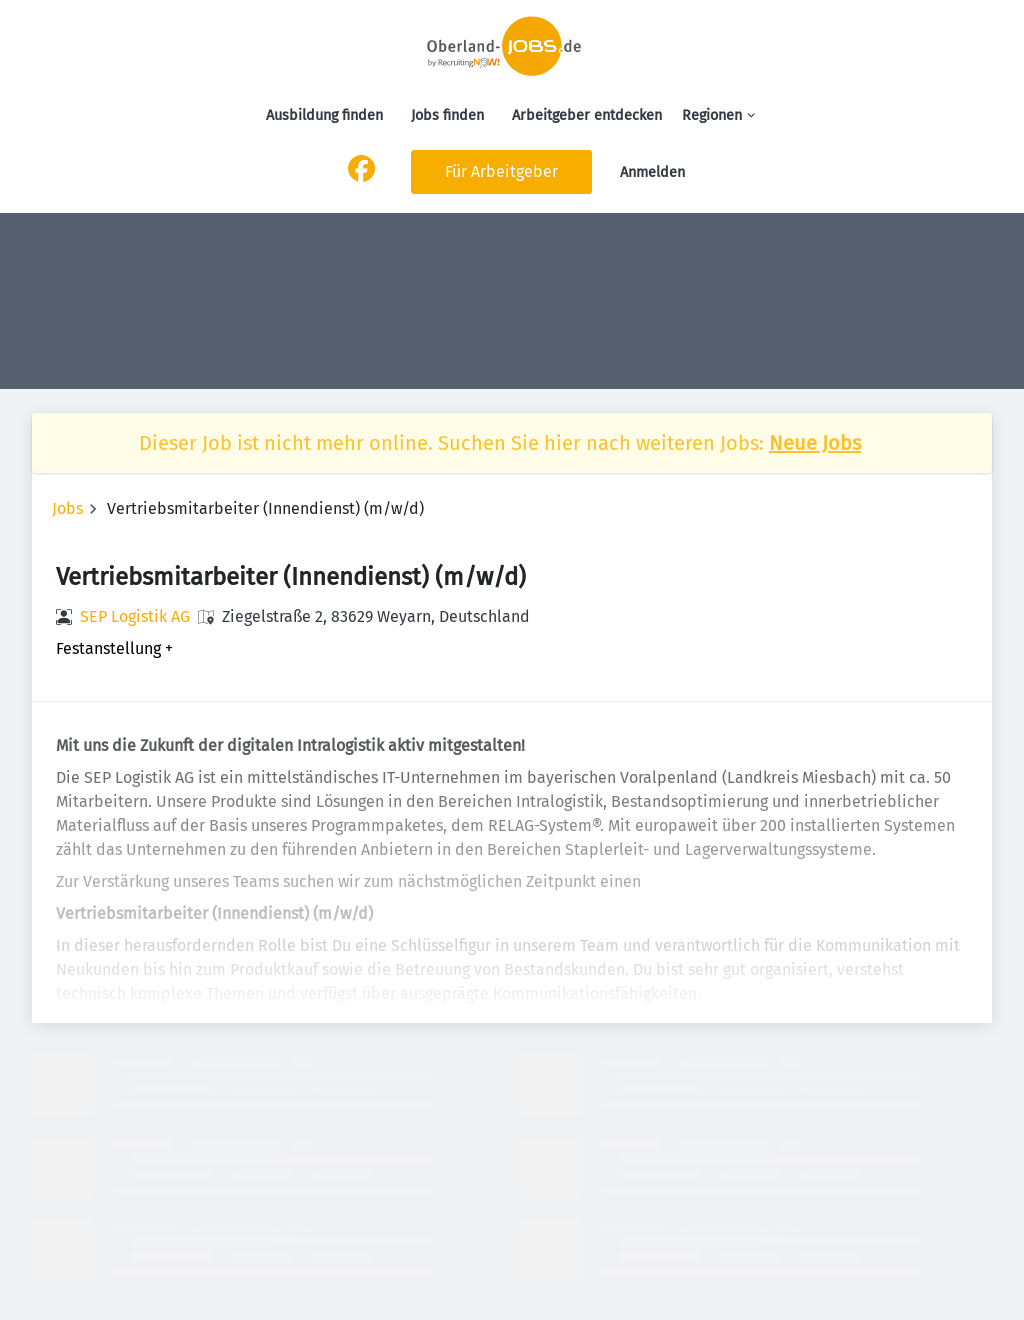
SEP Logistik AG (135, 616)
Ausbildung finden (324, 115)
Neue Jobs (815, 443)
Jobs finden (447, 115)
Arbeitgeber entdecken (587, 115)
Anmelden (652, 172)
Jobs (67, 508)
